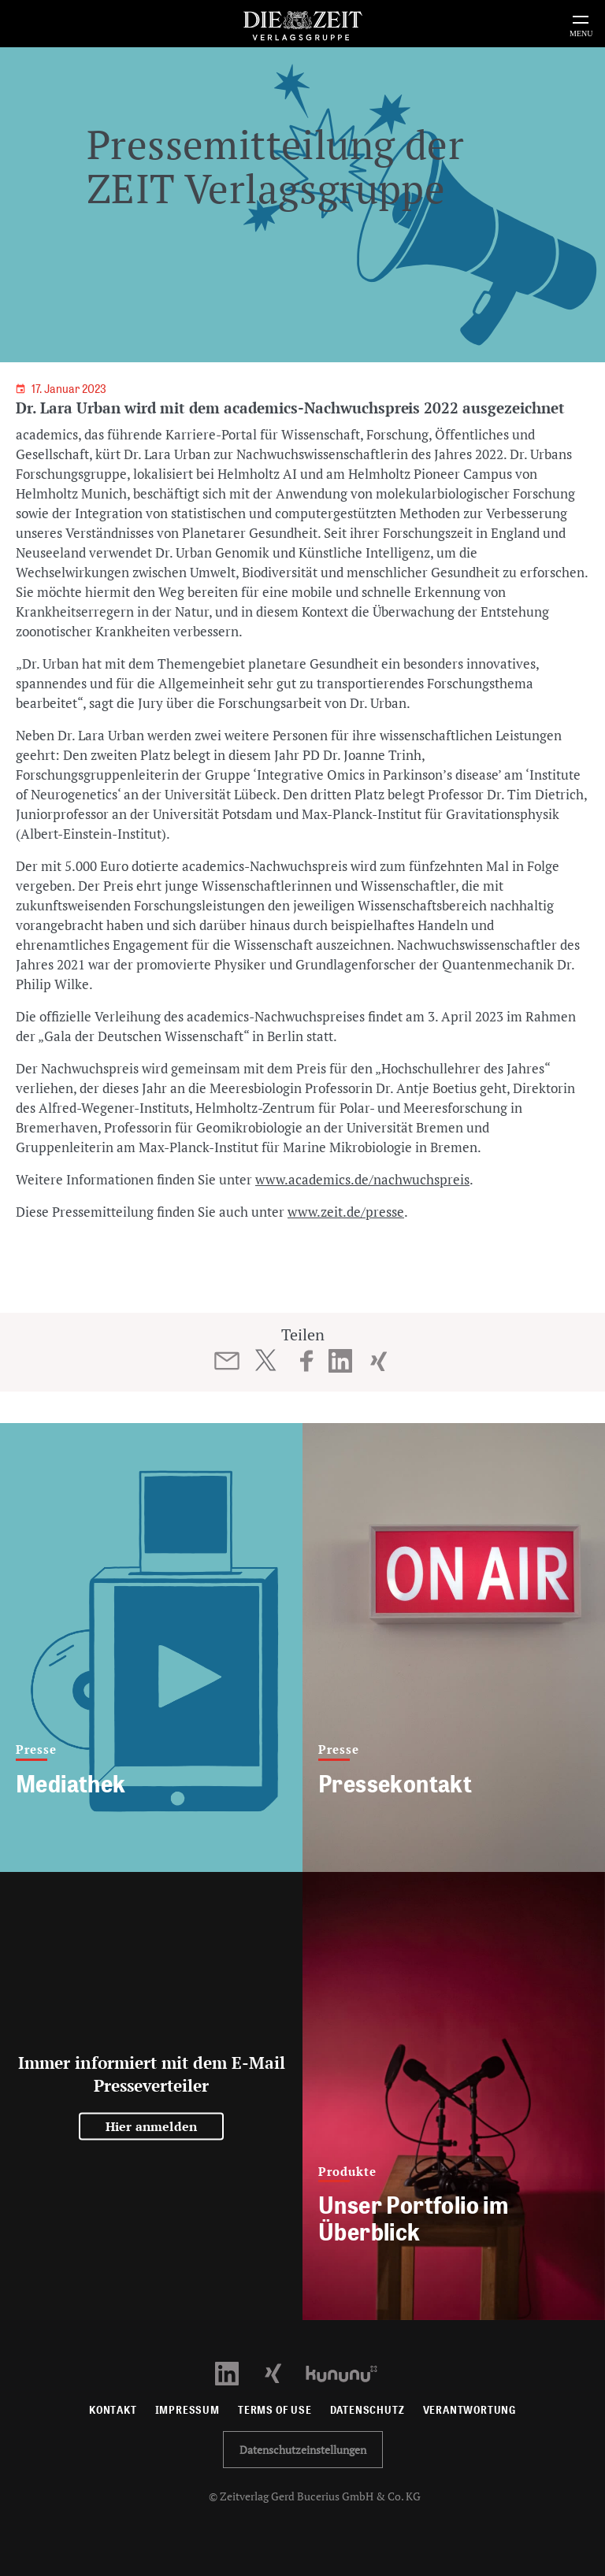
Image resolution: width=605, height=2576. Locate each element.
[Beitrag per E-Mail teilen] (227, 1361)
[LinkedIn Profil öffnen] (236, 2372)
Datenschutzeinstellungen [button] (302, 2449)
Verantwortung (470, 2410)
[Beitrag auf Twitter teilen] (265, 1360)
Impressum (187, 2410)
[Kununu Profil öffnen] (349, 2372)
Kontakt (113, 2410)
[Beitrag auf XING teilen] (378, 1361)
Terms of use (275, 2410)
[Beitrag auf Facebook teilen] (307, 1361)
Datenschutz (367, 2410)
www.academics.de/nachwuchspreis (362, 1179)
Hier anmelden (152, 2126)
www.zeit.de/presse (346, 1212)
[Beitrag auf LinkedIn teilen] (340, 1361)
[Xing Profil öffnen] (282, 2372)
